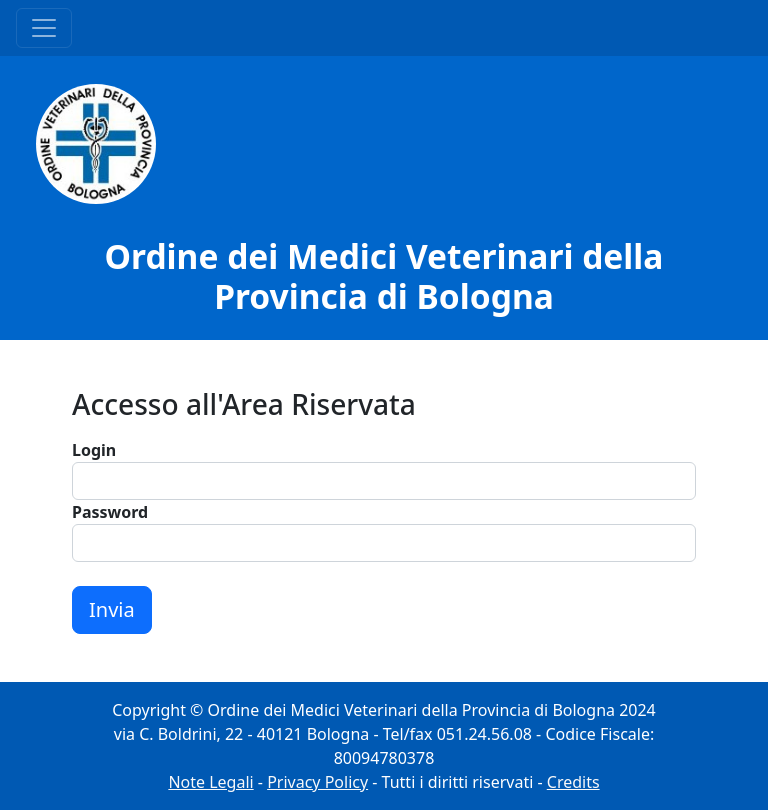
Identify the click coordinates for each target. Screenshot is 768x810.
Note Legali (210, 782)
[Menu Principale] (44, 28)
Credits (573, 782)
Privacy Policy (317, 782)
